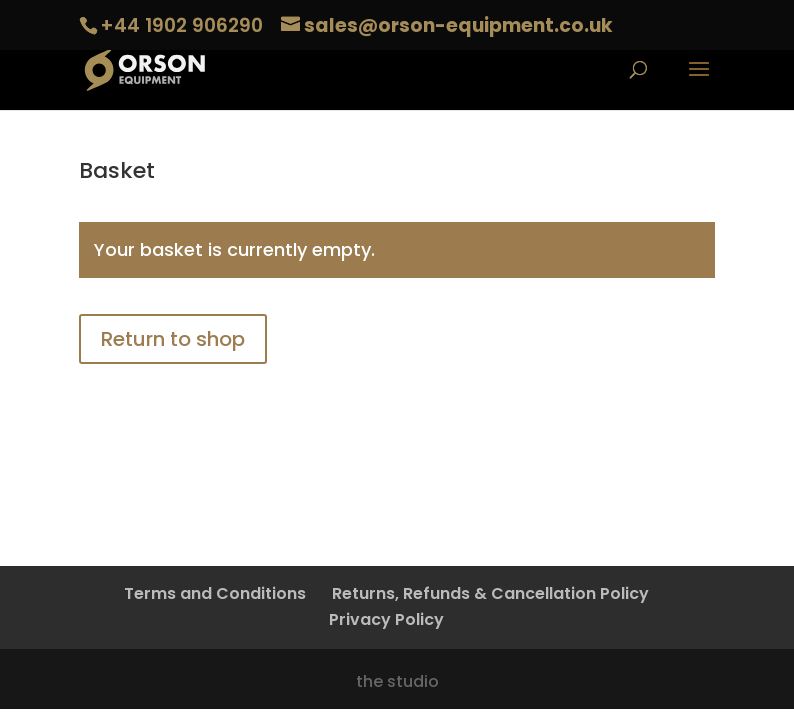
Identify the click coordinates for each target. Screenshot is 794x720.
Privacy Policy (386, 619)
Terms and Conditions (215, 593)
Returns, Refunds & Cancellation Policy (490, 593)
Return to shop (173, 339)
